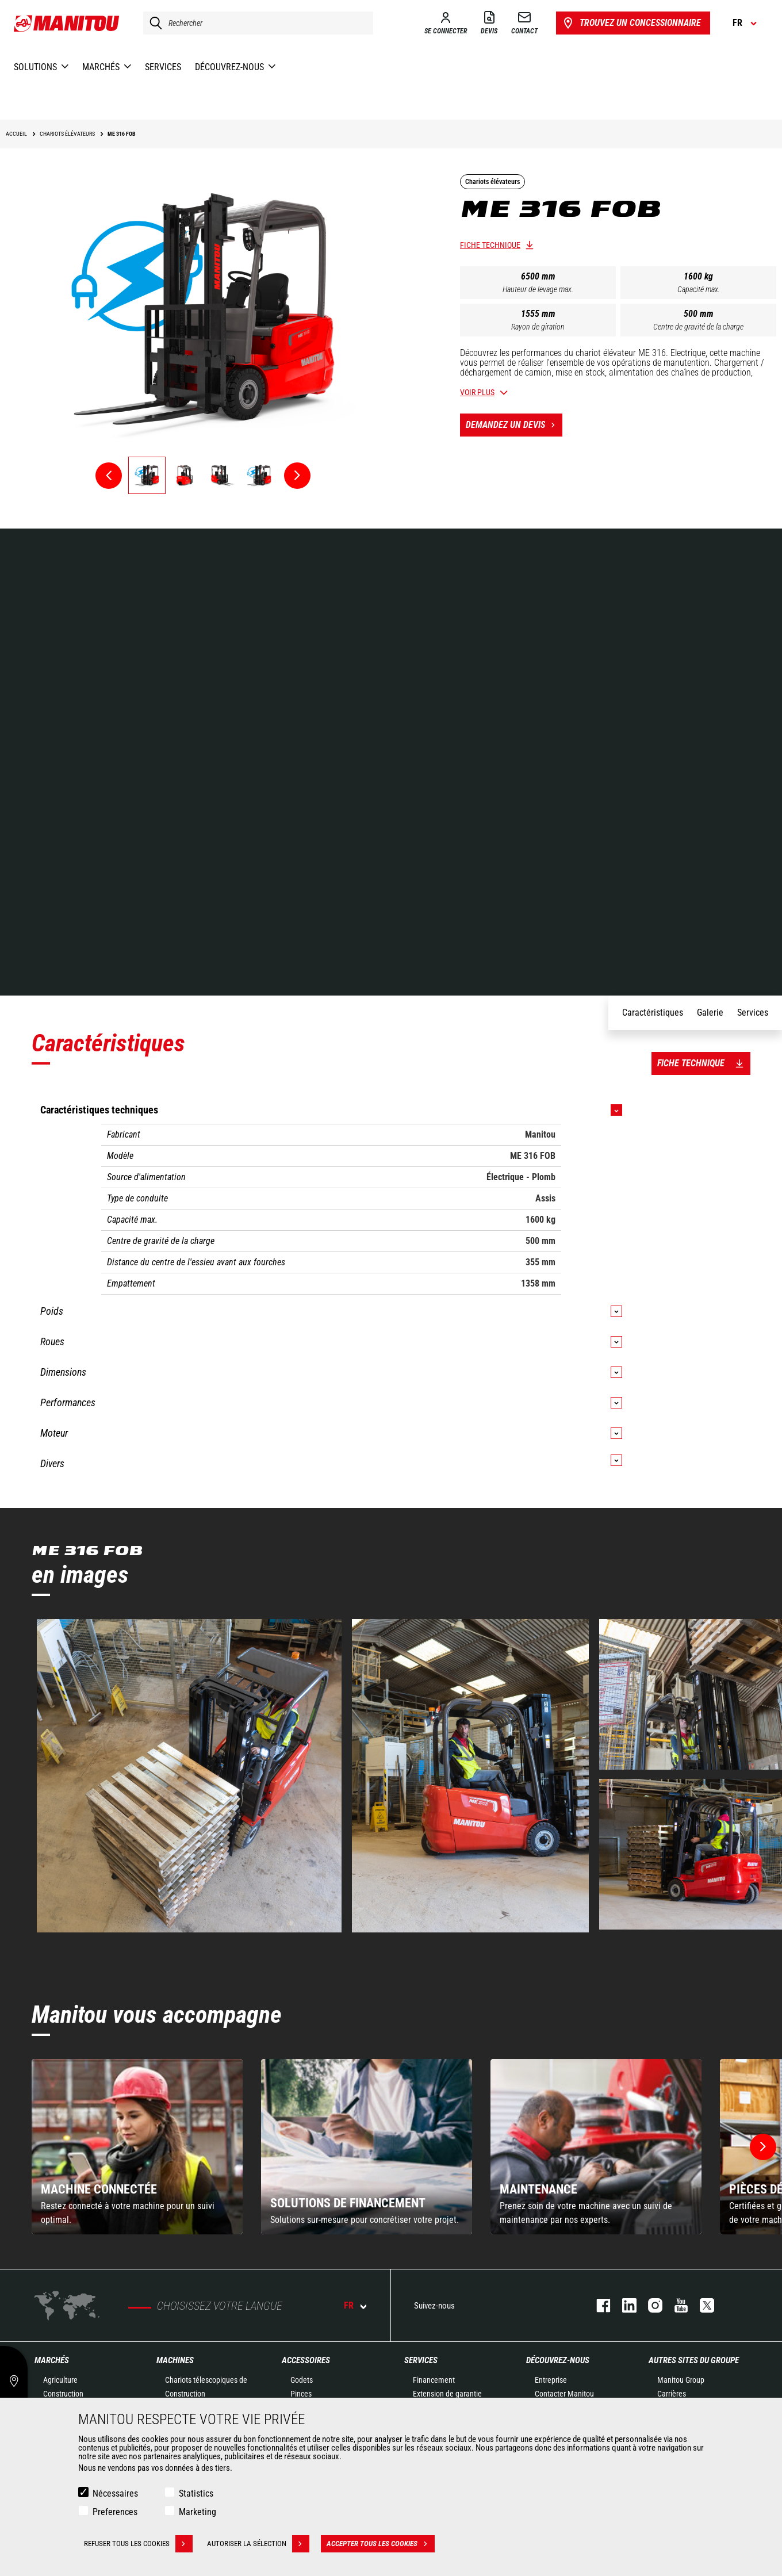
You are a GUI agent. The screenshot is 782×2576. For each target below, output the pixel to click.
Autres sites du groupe (694, 2360)
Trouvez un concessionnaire (631, 23)
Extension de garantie (447, 2393)
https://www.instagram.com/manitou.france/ (649, 2305)
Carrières (671, 2393)
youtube (675, 2305)
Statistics (196, 2493)
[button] (763, 2147)
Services (421, 2360)
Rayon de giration (538, 327)
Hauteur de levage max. (538, 289)
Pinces (301, 2393)
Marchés (51, 2360)
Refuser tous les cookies (138, 2543)
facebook (598, 2305)
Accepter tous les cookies (381, 2543)
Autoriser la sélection (258, 2543)
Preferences (115, 2511)
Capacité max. (698, 289)
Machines (175, 2360)
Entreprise (551, 2379)
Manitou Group (680, 2379)
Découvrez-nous (557, 2360)
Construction (63, 2393)
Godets (301, 2379)
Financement (434, 2379)
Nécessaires (115, 2493)
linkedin (624, 2305)
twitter (701, 2305)
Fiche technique (490, 245)
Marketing (197, 2511)
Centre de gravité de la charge (698, 327)
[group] (137, 2146)
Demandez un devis (514, 425)
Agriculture (60, 2379)
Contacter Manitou (564, 2393)
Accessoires (306, 2360)
